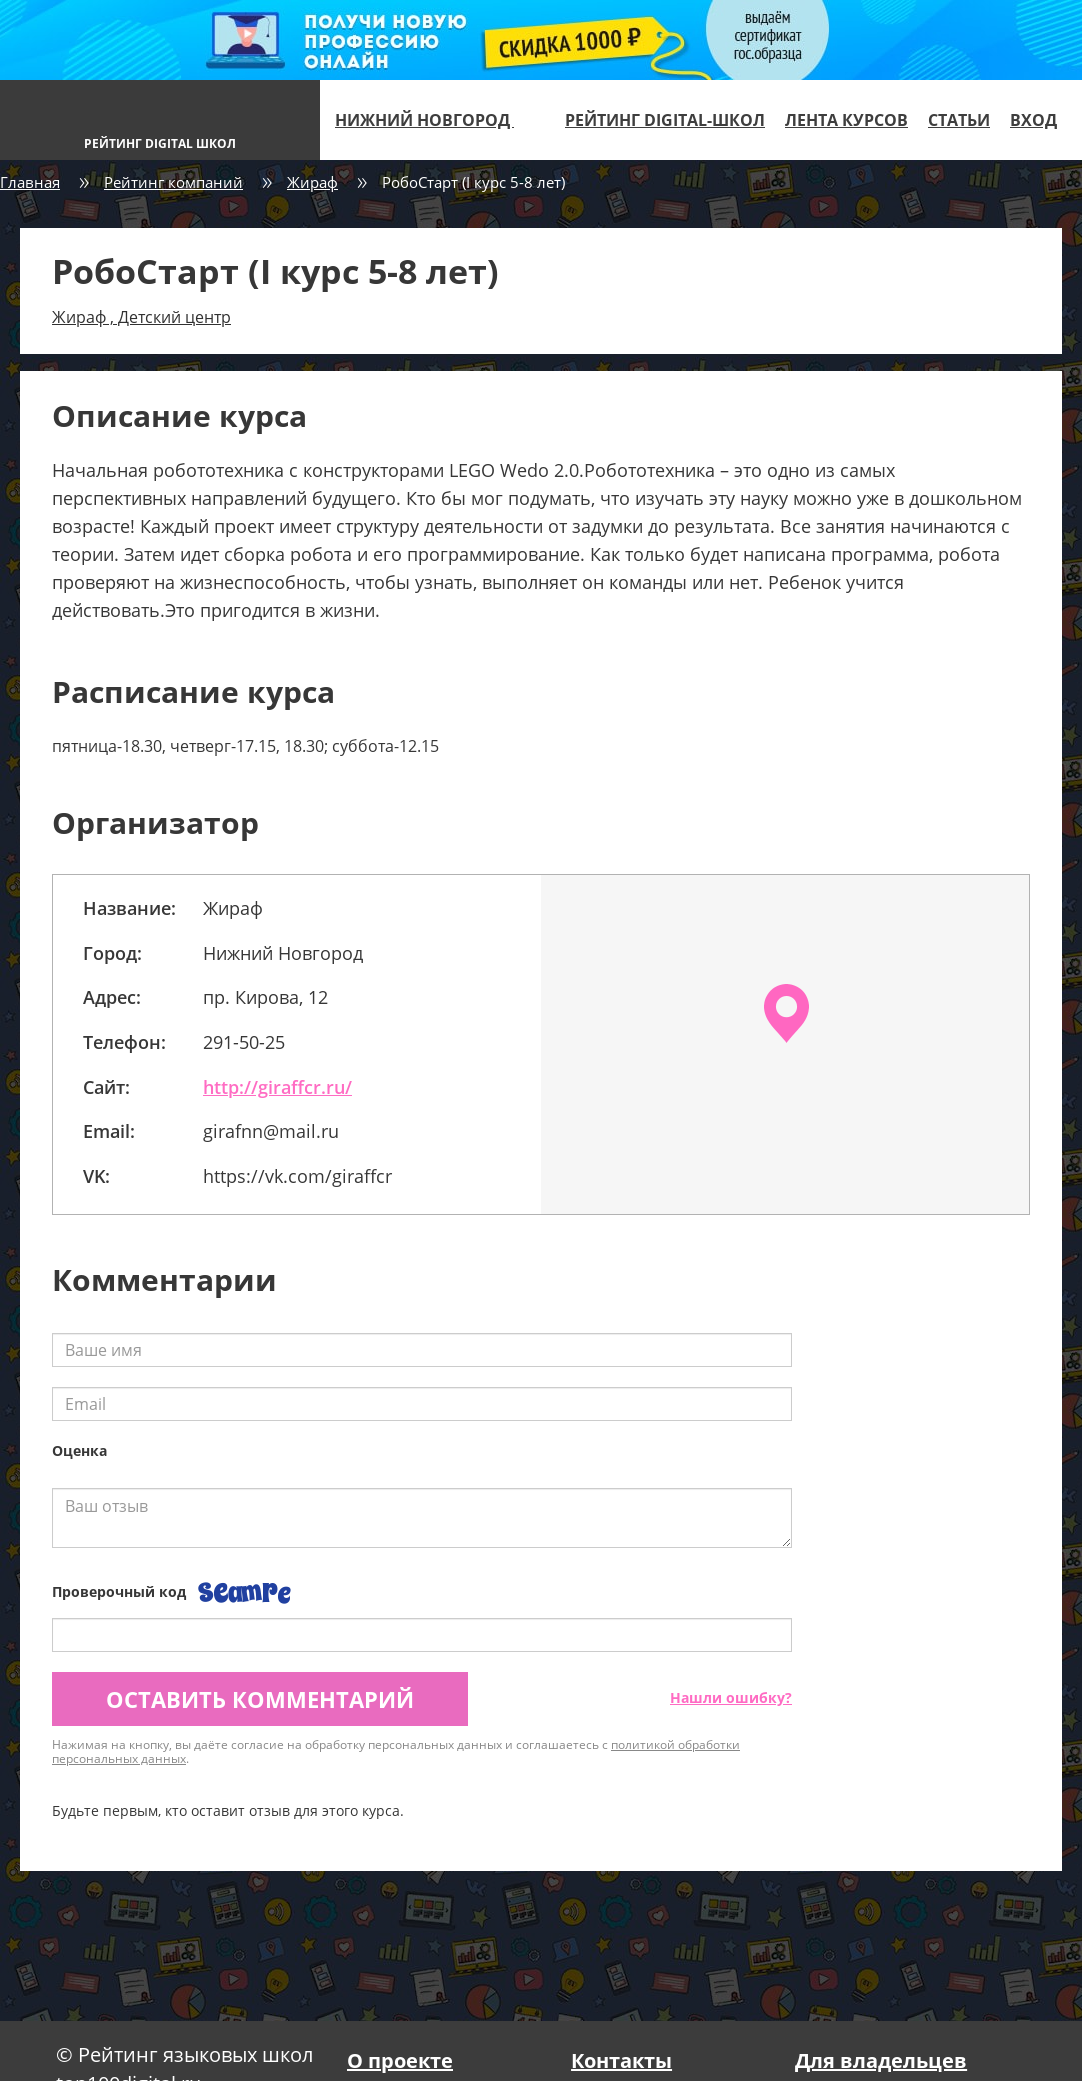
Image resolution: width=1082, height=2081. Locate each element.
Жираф (312, 182)
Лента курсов (846, 120)
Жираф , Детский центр (141, 317)
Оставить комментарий (260, 1699)
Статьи (959, 120)
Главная (30, 182)
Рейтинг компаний (173, 182)
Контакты (621, 2060)
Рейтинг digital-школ (665, 120)
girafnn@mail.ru (271, 1131)
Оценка (79, 1450)
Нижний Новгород (433, 120)
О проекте (400, 2060)
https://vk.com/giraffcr (297, 1176)
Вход (1033, 120)
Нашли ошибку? (731, 1697)
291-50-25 (244, 1042)
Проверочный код (119, 1591)
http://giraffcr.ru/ (277, 1087)
